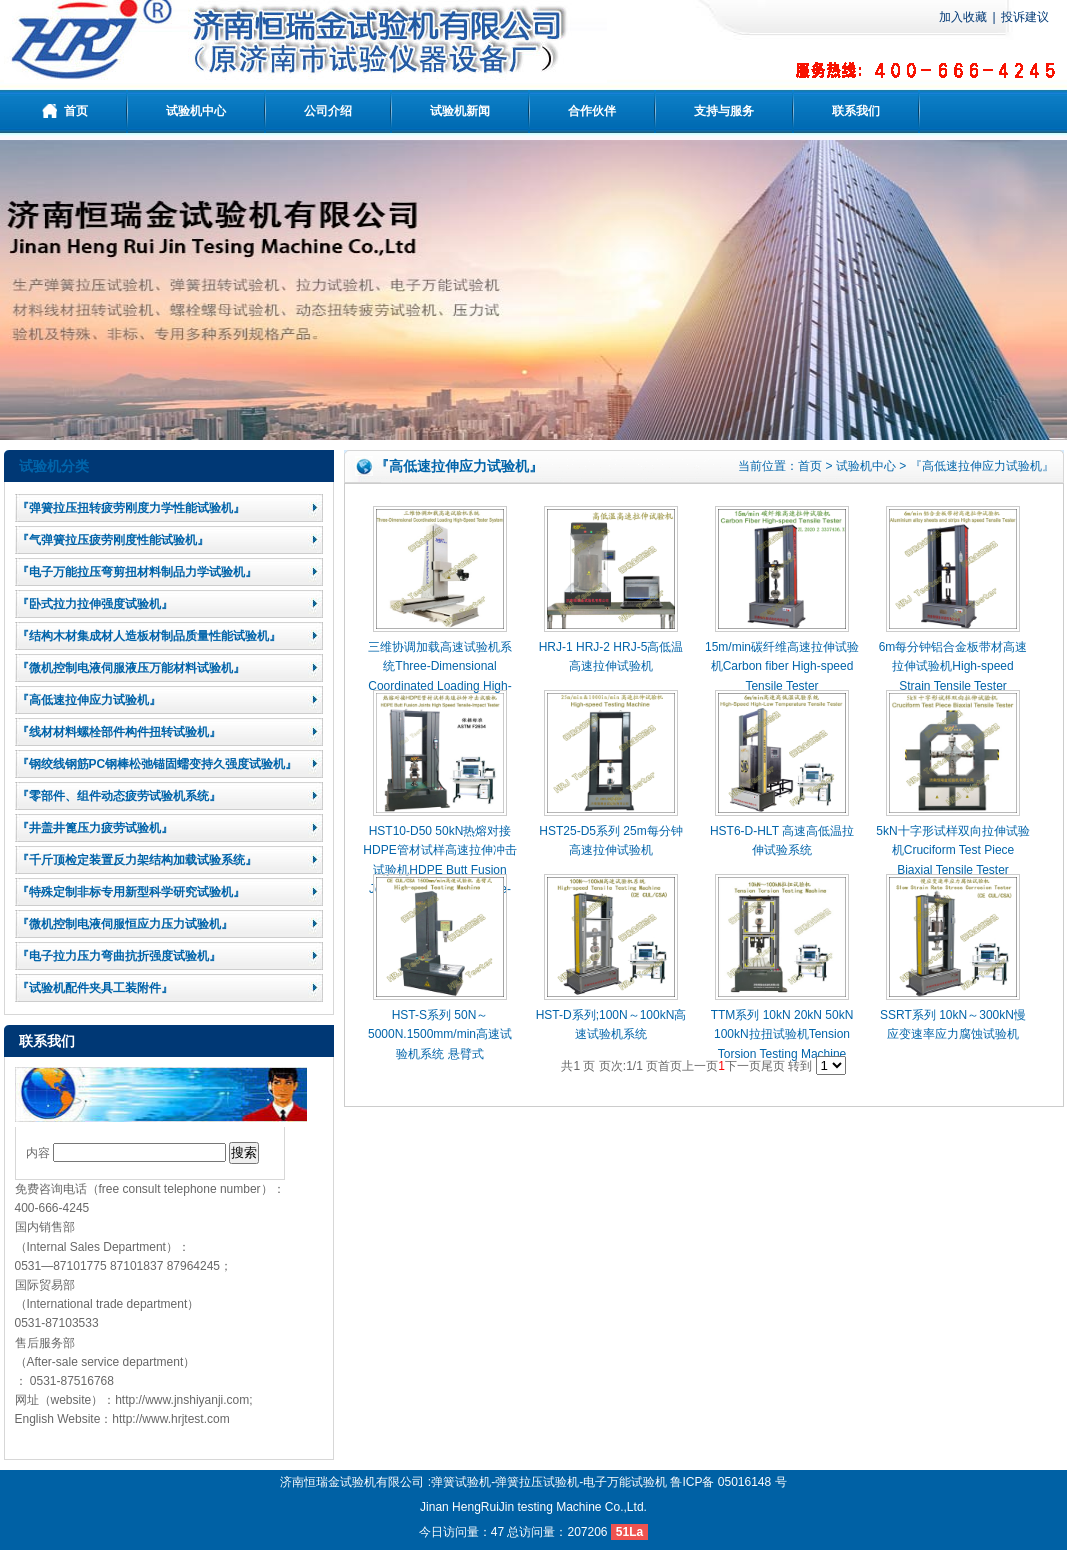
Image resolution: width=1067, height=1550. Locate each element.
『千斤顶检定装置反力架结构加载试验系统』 (137, 860)
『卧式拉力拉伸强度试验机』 (95, 604)
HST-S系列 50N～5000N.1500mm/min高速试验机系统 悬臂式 (440, 1034)
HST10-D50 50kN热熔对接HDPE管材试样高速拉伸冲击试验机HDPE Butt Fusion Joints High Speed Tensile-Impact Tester (439, 869)
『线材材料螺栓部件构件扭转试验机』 (119, 732)
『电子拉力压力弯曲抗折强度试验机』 (119, 956)
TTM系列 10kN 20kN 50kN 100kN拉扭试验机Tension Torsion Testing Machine (782, 1034)
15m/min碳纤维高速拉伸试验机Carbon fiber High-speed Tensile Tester (782, 666)
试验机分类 (54, 466)
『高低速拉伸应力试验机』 (89, 700)
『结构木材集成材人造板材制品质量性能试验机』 (149, 636)
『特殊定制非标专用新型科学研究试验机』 (131, 892)
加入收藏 (963, 17)
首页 (810, 466)
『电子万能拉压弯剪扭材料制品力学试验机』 (137, 572)
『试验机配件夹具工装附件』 (95, 988)
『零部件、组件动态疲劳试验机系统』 (119, 796)
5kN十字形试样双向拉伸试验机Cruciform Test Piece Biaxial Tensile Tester (952, 850)
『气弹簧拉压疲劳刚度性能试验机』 (113, 540)
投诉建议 (1025, 17)
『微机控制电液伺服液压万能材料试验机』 (131, 668)
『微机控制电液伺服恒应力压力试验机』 (125, 924)
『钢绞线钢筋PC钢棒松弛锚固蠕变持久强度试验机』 (157, 764)
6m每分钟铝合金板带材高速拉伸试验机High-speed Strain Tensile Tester (953, 666)
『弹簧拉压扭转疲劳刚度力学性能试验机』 (131, 508)
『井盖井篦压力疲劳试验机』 (95, 828)
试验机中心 (866, 466)
